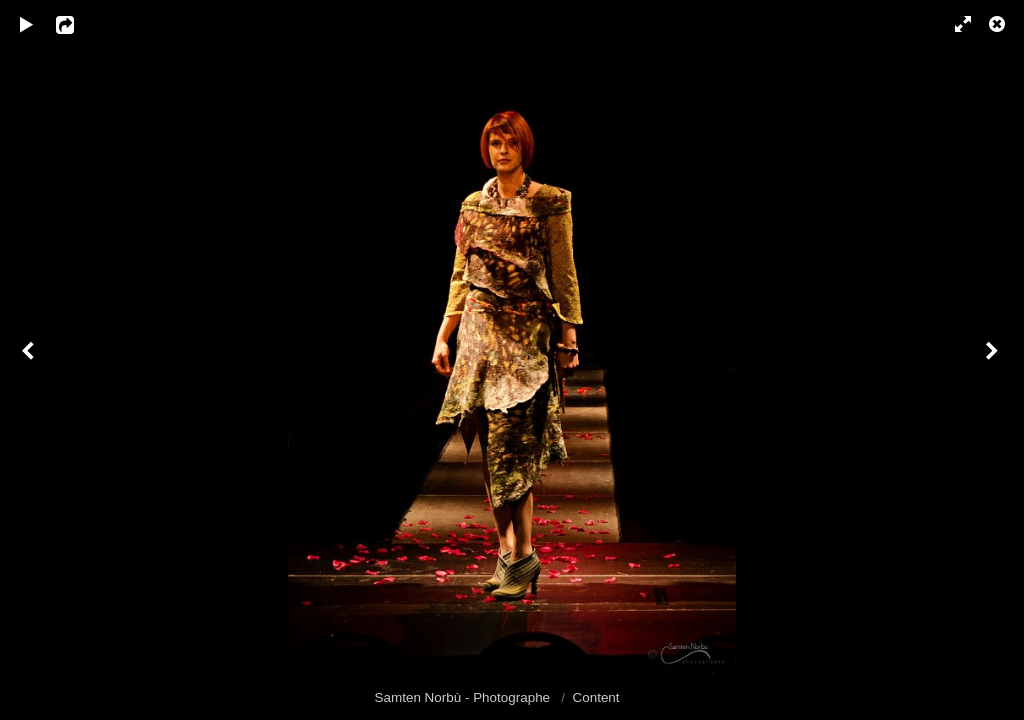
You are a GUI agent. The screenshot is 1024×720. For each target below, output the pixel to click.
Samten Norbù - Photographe (464, 697)
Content (596, 697)
